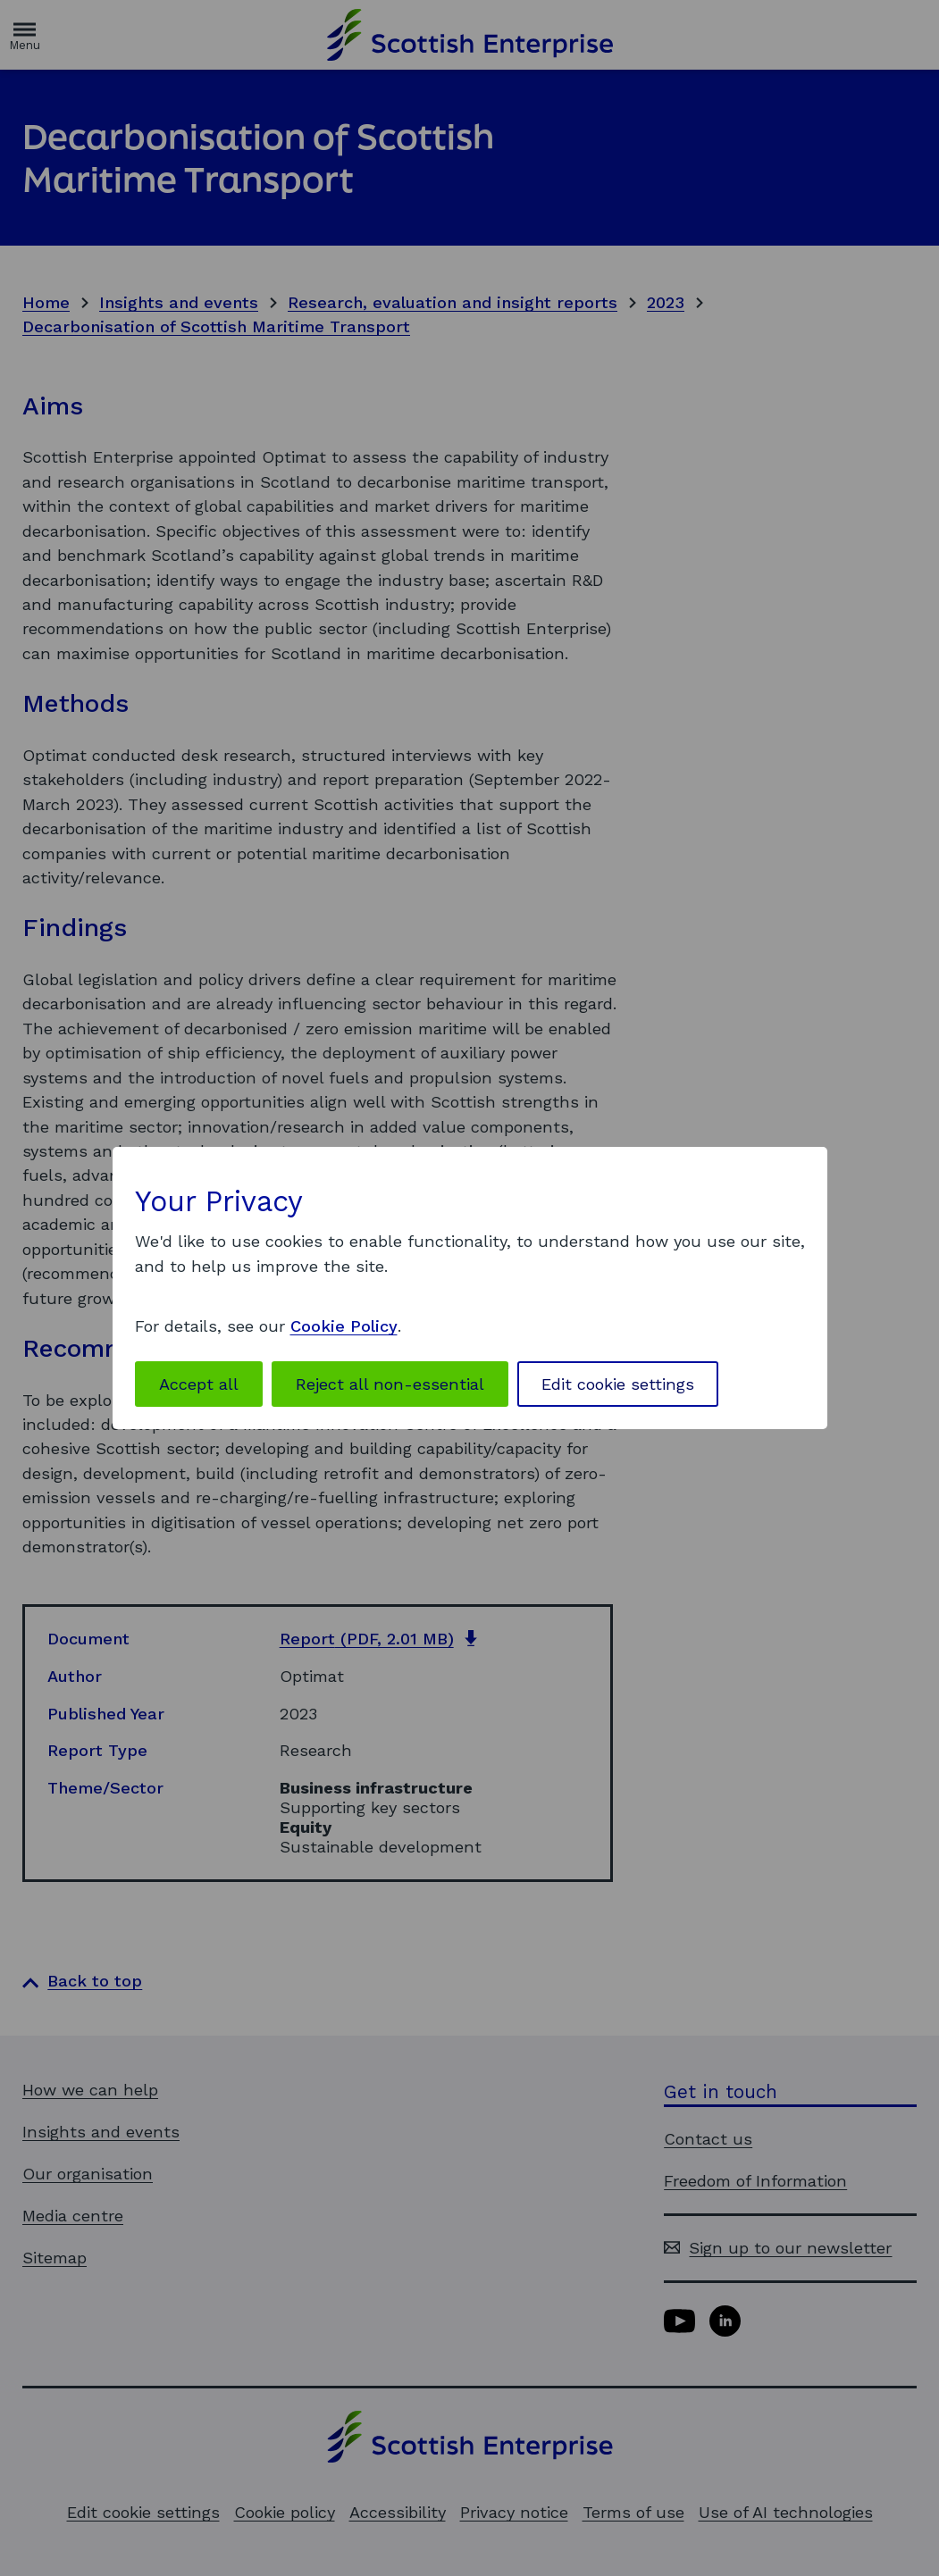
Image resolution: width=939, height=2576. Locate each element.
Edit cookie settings (617, 1384)
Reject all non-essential (390, 1384)
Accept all (199, 1384)
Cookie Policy (344, 1326)
